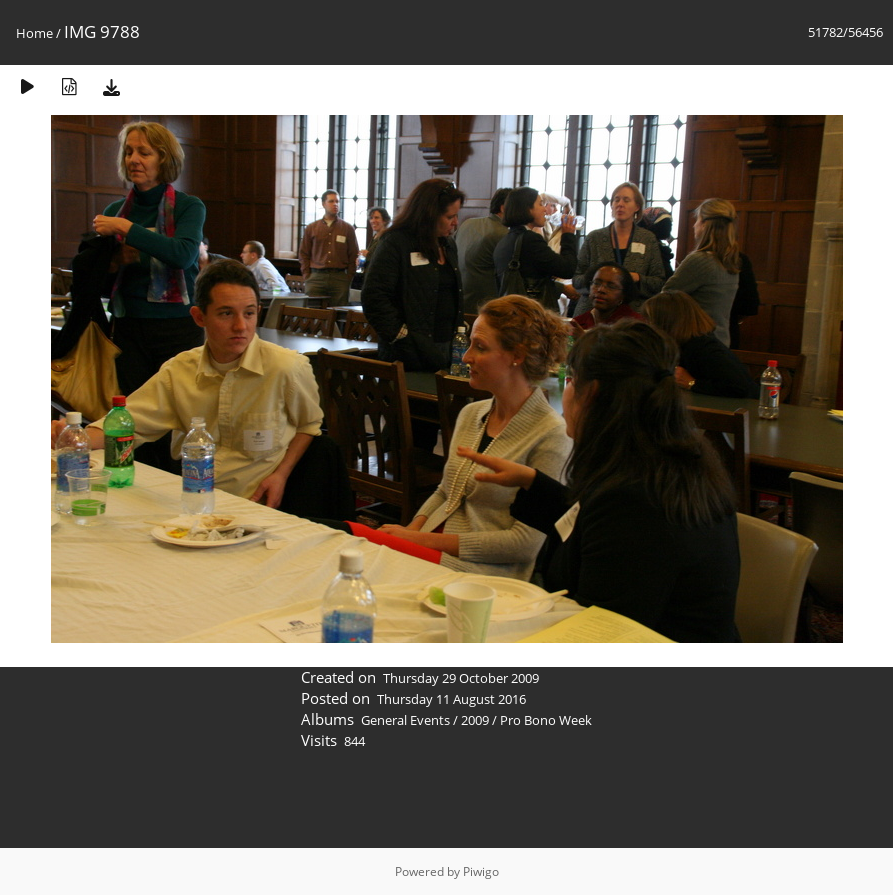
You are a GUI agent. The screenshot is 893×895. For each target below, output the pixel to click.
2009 (475, 720)
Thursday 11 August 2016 (451, 699)
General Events (405, 720)
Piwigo (481, 871)
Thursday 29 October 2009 (461, 678)
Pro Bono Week (546, 720)
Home (34, 33)
